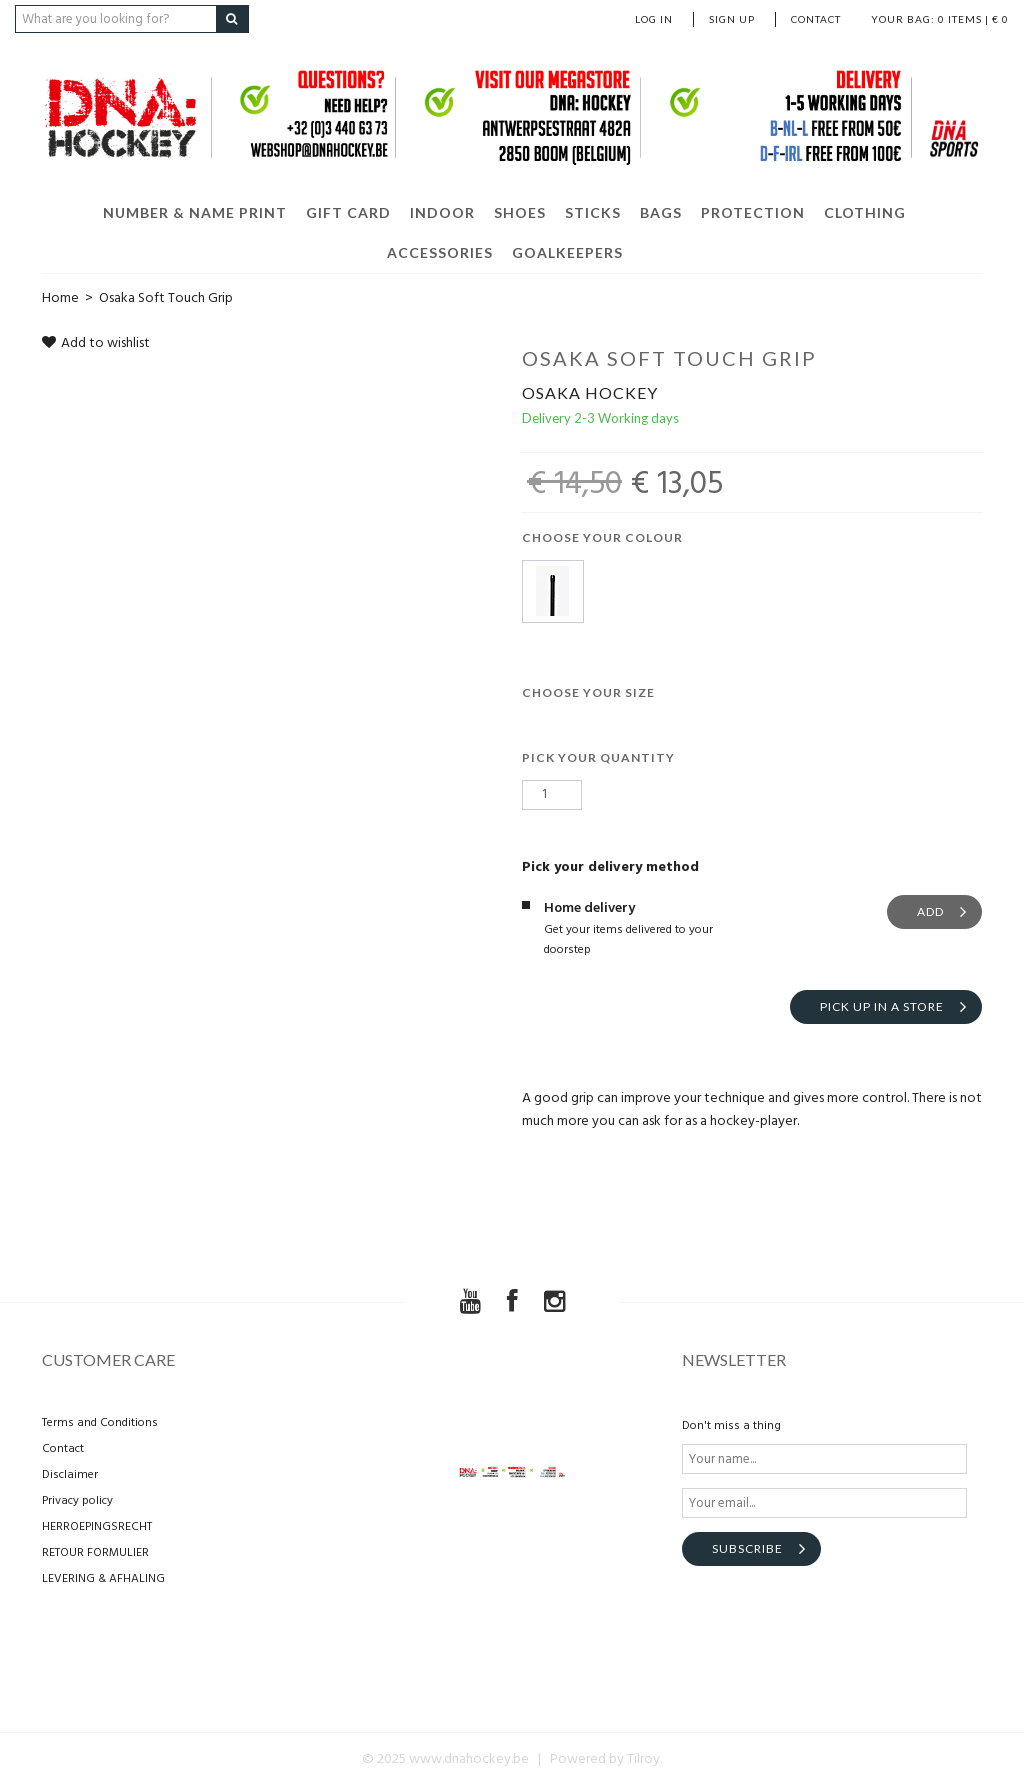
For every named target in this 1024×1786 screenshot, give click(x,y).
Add (930, 911)
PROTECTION (753, 212)
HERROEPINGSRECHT (97, 1527)
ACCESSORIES (440, 252)
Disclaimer (70, 1475)
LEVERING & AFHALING (103, 1579)
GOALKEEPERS (567, 252)
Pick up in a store (882, 1006)
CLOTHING (865, 212)
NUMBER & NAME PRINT (195, 212)
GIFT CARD (348, 212)
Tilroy (643, 1759)
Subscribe (747, 1548)
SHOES (520, 212)
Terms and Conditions (100, 1423)
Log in (654, 19)
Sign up (732, 19)
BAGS (661, 212)
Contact (816, 19)
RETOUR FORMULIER (95, 1553)
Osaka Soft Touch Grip (166, 298)
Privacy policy (77, 1501)
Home (60, 298)
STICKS (593, 212)
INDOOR (442, 212)
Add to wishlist (96, 343)
